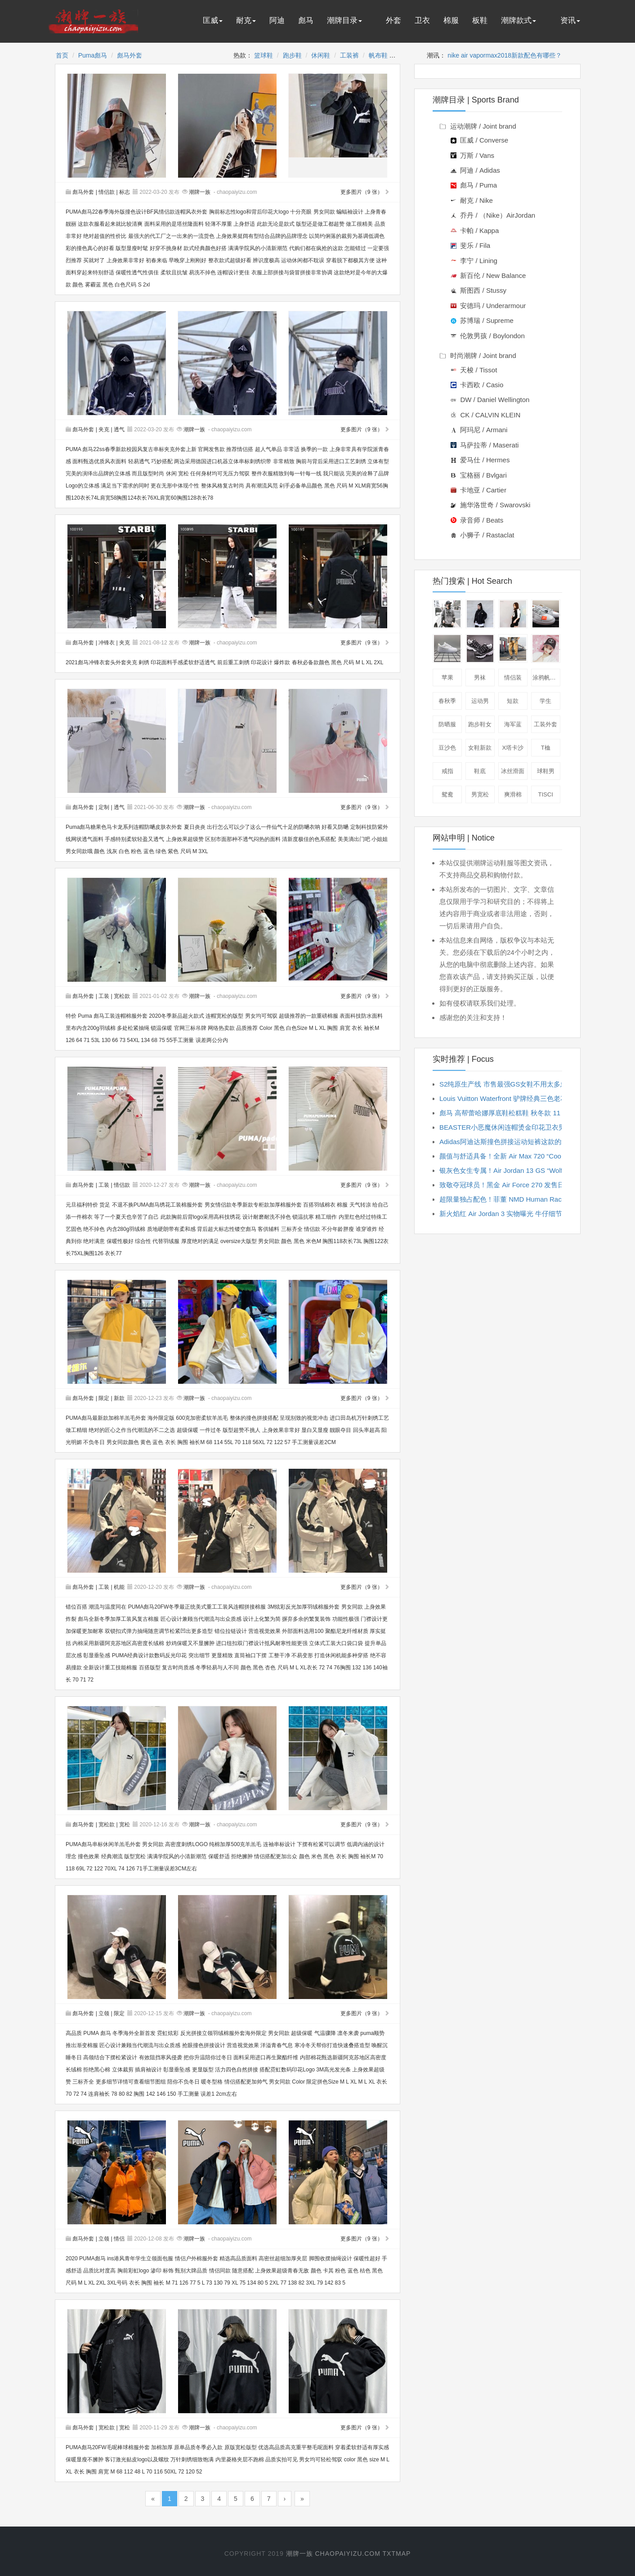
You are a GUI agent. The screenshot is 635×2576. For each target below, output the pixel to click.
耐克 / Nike (472, 200)
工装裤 (349, 55)
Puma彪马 (92, 55)
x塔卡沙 (512, 747)
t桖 (545, 747)
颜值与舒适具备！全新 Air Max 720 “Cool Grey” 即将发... (524, 1156)
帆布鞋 (378, 55)
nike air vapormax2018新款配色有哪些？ (504, 55)
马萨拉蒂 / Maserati (485, 445)
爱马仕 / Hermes (480, 460)
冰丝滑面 (512, 771)
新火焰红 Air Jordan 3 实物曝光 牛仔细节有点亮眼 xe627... (527, 1213)
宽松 (124, 1824)
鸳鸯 (447, 794)
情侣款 (106, 192)
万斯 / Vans (472, 155)
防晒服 (447, 724)
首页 (62, 55)
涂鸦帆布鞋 (546, 677)
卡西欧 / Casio (477, 385)
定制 (103, 807)
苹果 (447, 677)
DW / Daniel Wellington (490, 399)
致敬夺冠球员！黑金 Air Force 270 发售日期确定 (512, 1185)
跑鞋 (481, 648)
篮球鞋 (263, 55)
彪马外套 (129, 55)
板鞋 (479, 20)
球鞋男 (546, 771)
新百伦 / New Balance (488, 275)
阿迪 (277, 20)
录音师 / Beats (477, 520)
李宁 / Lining (474, 260)
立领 (103, 2013)
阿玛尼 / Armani (479, 430)
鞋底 (480, 771)
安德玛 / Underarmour (488, 305)
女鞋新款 (480, 747)
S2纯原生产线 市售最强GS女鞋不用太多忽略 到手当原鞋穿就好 (534, 1084)
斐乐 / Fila (470, 245)
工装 (103, 996)
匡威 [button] (213, 20)
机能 (119, 1587)
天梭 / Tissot (474, 370)
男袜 (480, 677)
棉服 (451, 20)
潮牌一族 (199, 192)
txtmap (397, 2553)
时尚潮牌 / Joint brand (477, 355)
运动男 (480, 701)
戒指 (447, 771)
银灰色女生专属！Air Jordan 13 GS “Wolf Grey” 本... (517, 1170)
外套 (393, 20)
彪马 (305, 20)
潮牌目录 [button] (344, 20)
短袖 (514, 613)
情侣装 (513, 677)
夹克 (103, 429)
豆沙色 (447, 747)
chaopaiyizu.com (347, 2553)
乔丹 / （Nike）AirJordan (493, 215)
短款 (513, 701)
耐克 (246, 20)
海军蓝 (513, 724)
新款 (119, 1398)
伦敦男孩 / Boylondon (488, 336)
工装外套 (545, 724)
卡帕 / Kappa (475, 230)
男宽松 (480, 794)
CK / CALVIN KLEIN (485, 415)
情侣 (119, 2239)
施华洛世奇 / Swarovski (490, 505)
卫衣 (422, 20)
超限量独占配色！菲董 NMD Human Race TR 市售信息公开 (528, 1199)
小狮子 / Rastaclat (482, 535)
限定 (103, 1398)
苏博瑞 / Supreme (482, 320)
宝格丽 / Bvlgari (479, 475)
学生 (545, 701)
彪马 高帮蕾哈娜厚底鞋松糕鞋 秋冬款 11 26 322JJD (517, 1113)
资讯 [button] (570, 20)
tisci (545, 794)
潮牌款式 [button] (518, 20)
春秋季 (447, 701)
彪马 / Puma (474, 185)
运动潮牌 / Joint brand (477, 126)
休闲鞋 (320, 55)
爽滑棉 (513, 794)
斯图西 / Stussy (478, 290)
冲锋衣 (106, 643)
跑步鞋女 (480, 724)
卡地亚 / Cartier (478, 490)
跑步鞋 (292, 55)
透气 (119, 429)
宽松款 (122, 996)
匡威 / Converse (479, 140)
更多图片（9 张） (364, 192)
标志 (124, 192)
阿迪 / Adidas (475, 170)
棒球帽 (546, 648)
